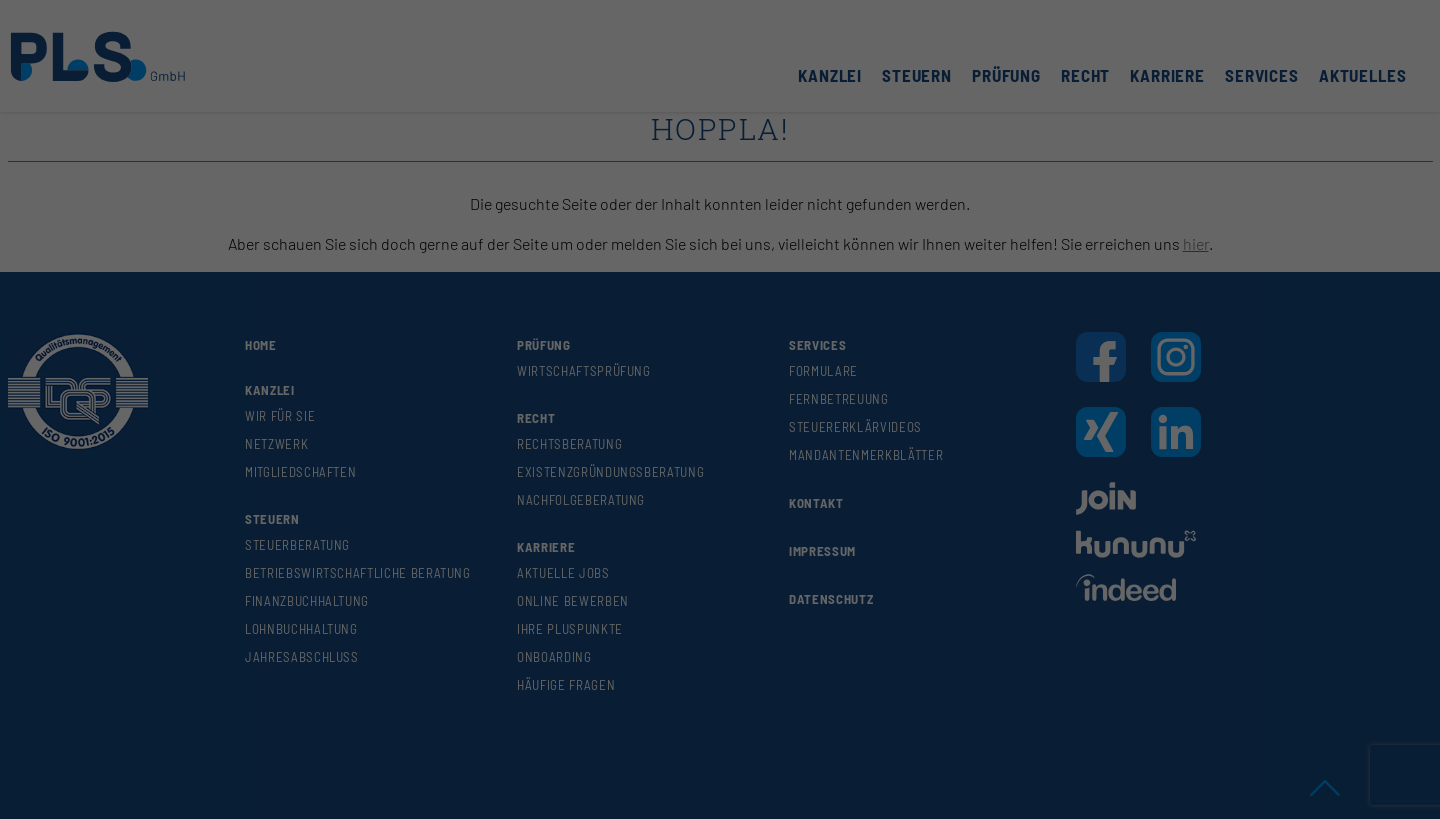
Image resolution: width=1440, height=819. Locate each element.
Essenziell (592, 127)
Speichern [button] (720, 241)
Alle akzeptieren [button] (720, 184)
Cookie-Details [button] (633, 305)
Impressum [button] (814, 305)
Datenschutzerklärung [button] (728, 305)
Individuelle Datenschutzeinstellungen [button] (720, 282)
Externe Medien (818, 127)
